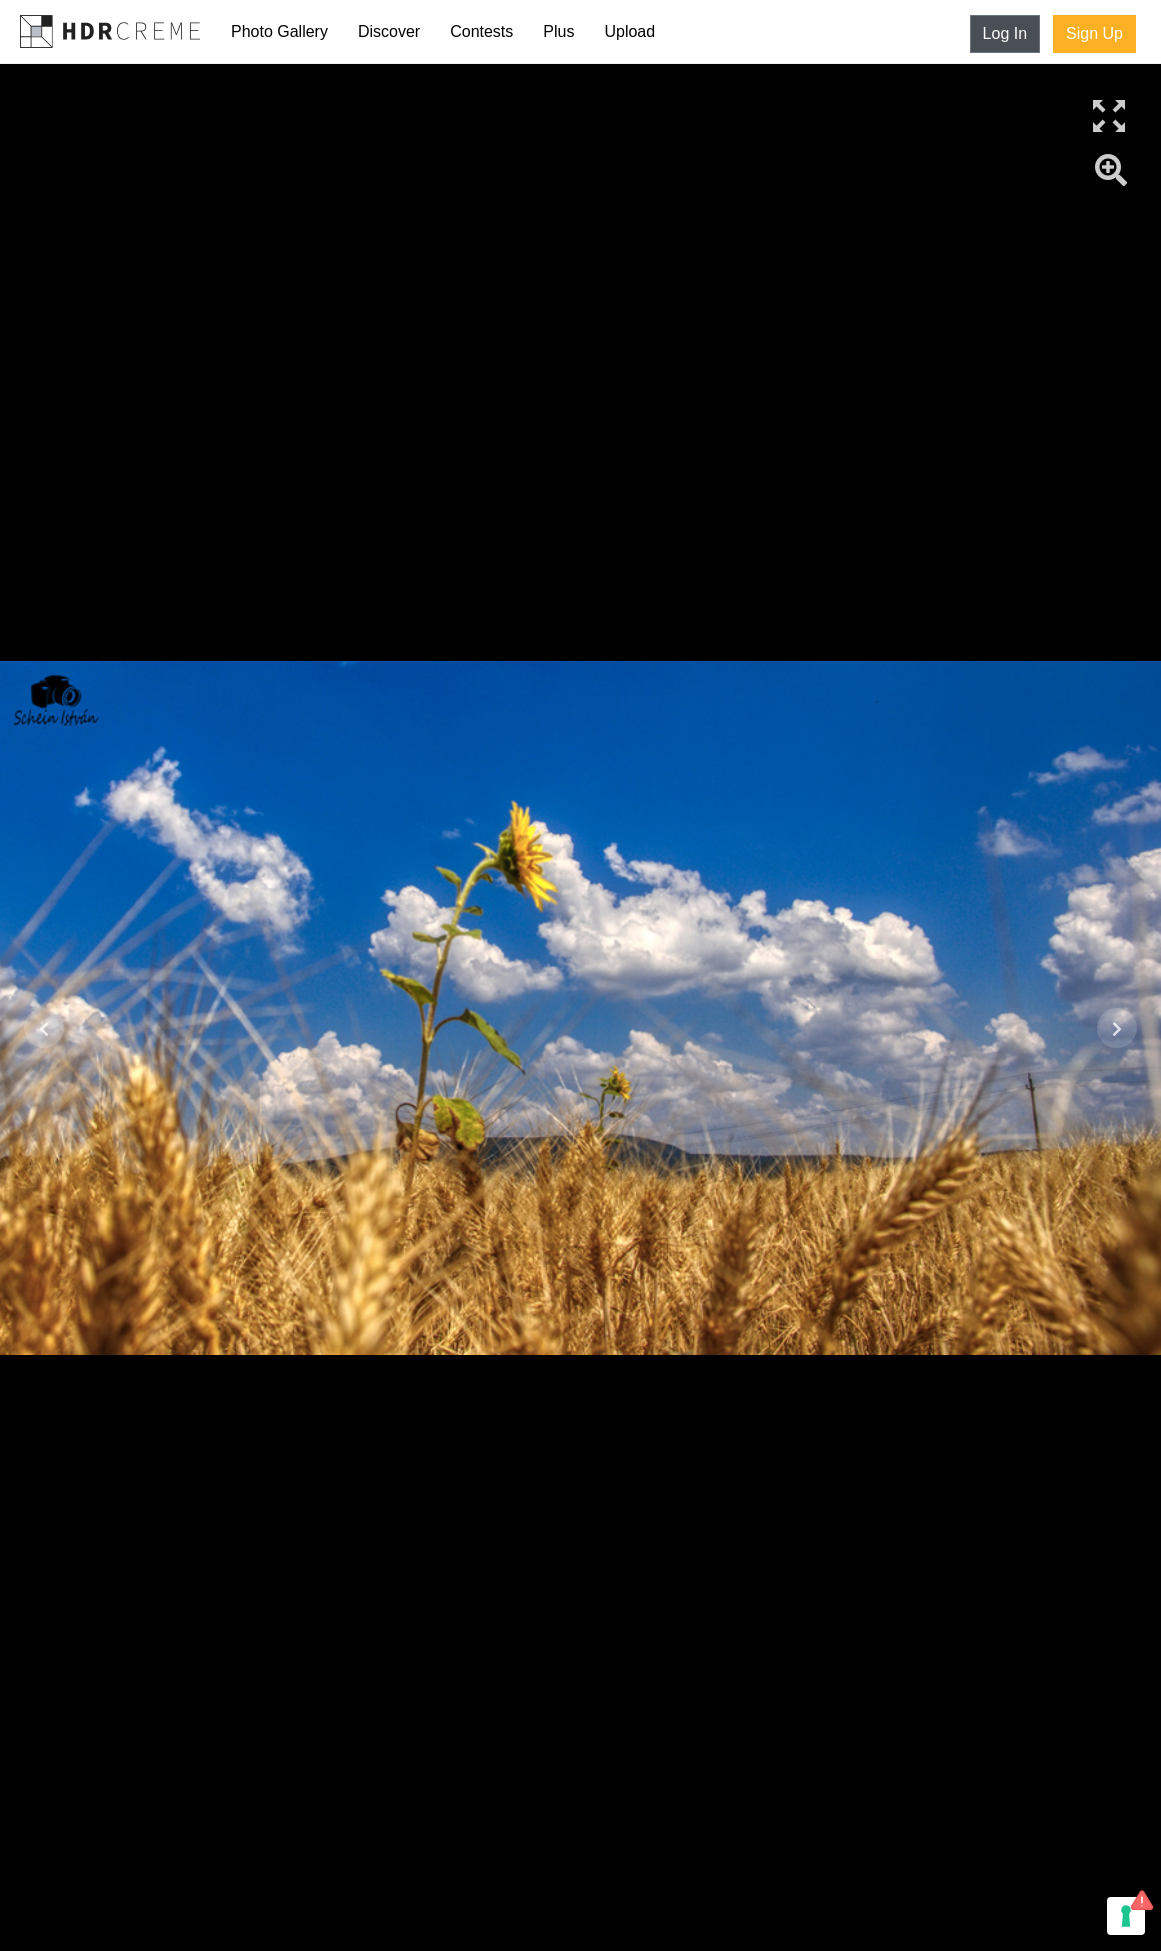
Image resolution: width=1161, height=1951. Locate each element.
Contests (481, 31)
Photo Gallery (279, 31)
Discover (389, 31)
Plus (558, 31)
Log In (1005, 33)
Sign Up (1094, 33)
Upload (629, 31)
